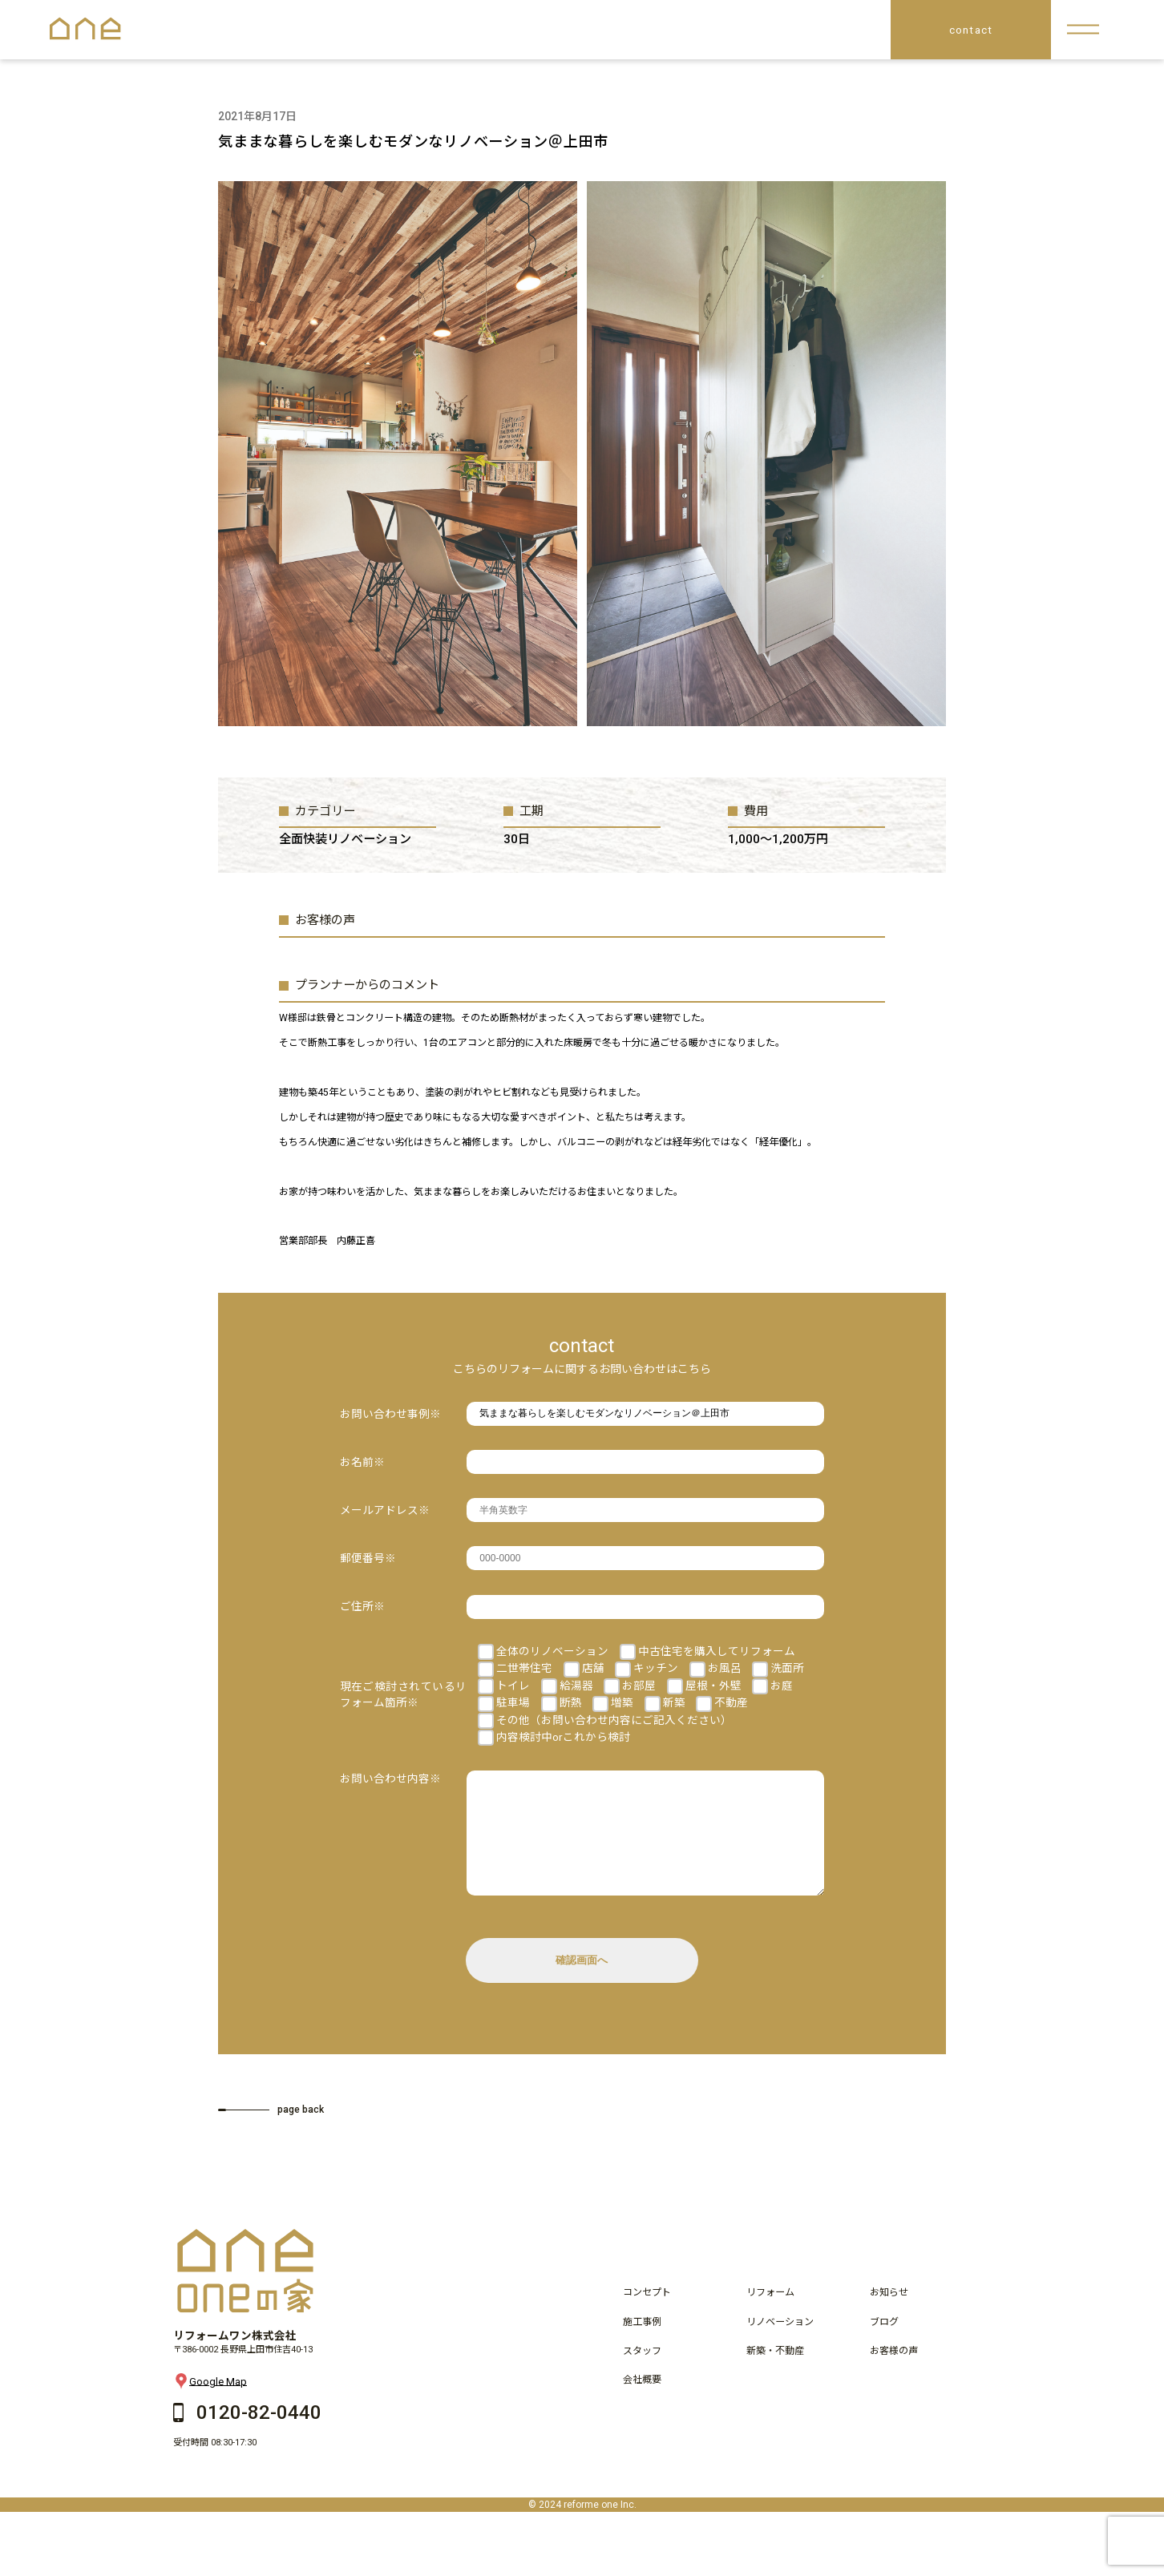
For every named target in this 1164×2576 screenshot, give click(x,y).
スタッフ (642, 2374)
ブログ (884, 2346)
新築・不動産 (775, 2374)
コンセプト (647, 2316)
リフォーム (770, 2316)
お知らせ (889, 2316)
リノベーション (780, 2346)
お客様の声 (894, 2374)
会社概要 (642, 2403)
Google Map (210, 2405)
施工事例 (642, 2346)
